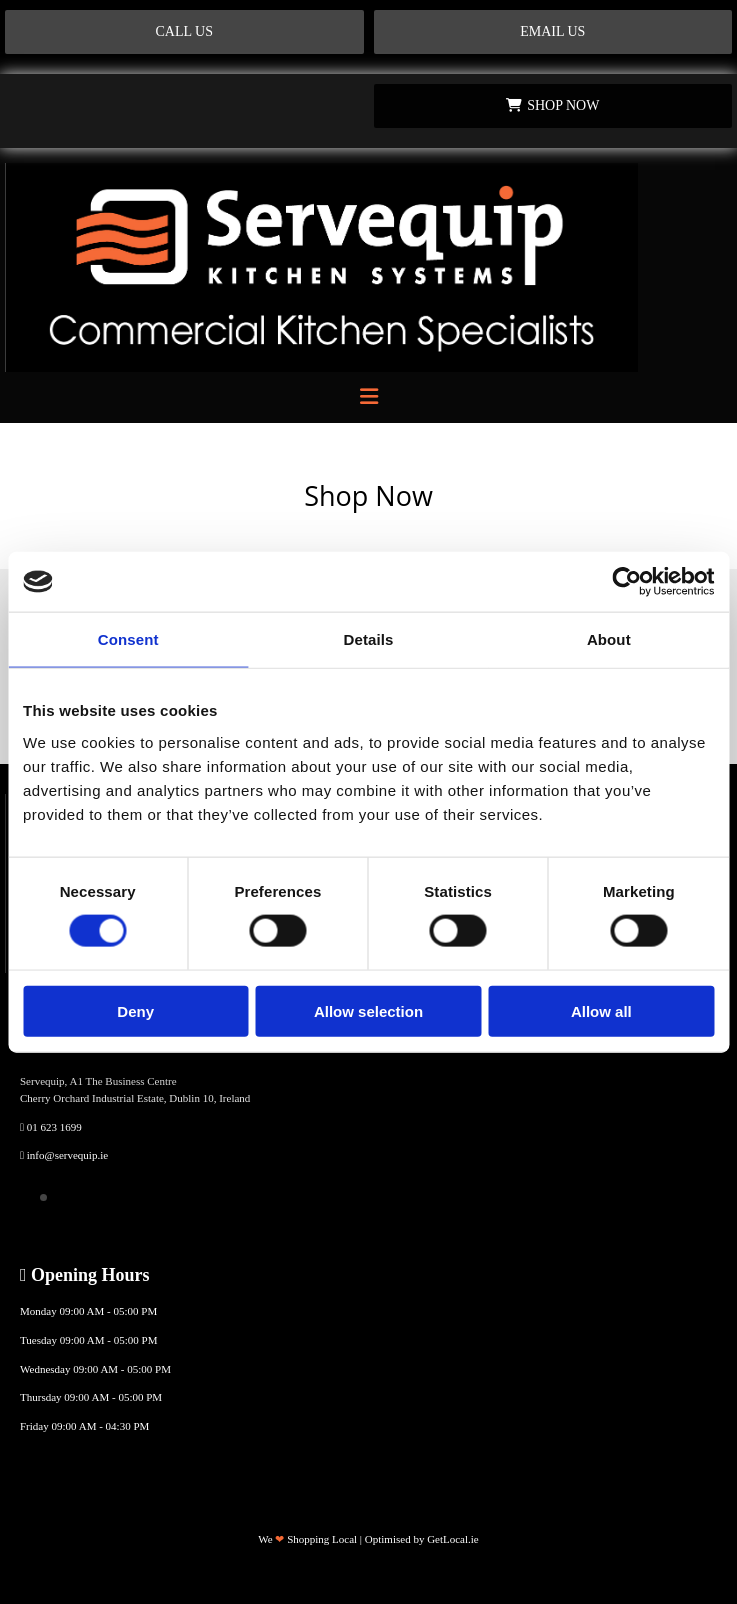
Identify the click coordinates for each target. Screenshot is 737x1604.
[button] (184, 32)
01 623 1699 (54, 1127)
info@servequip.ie (67, 1155)
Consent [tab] (128, 639)
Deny (135, 1010)
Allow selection (368, 1010)
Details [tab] (369, 639)
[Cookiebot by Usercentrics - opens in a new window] (626, 582)
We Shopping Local (307, 1539)
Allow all (601, 1010)
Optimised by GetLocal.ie (422, 1539)
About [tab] (609, 639)
